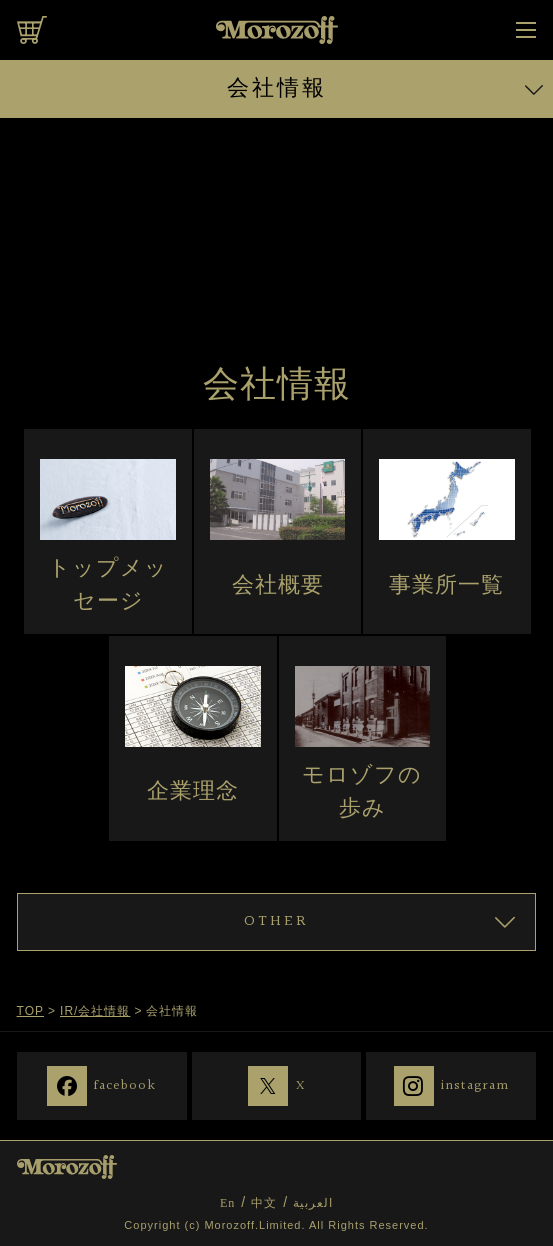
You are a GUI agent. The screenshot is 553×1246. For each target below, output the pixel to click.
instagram (475, 1085)
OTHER (276, 921)
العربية (313, 1203)
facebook (125, 1085)
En (227, 1203)
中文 (264, 1203)
